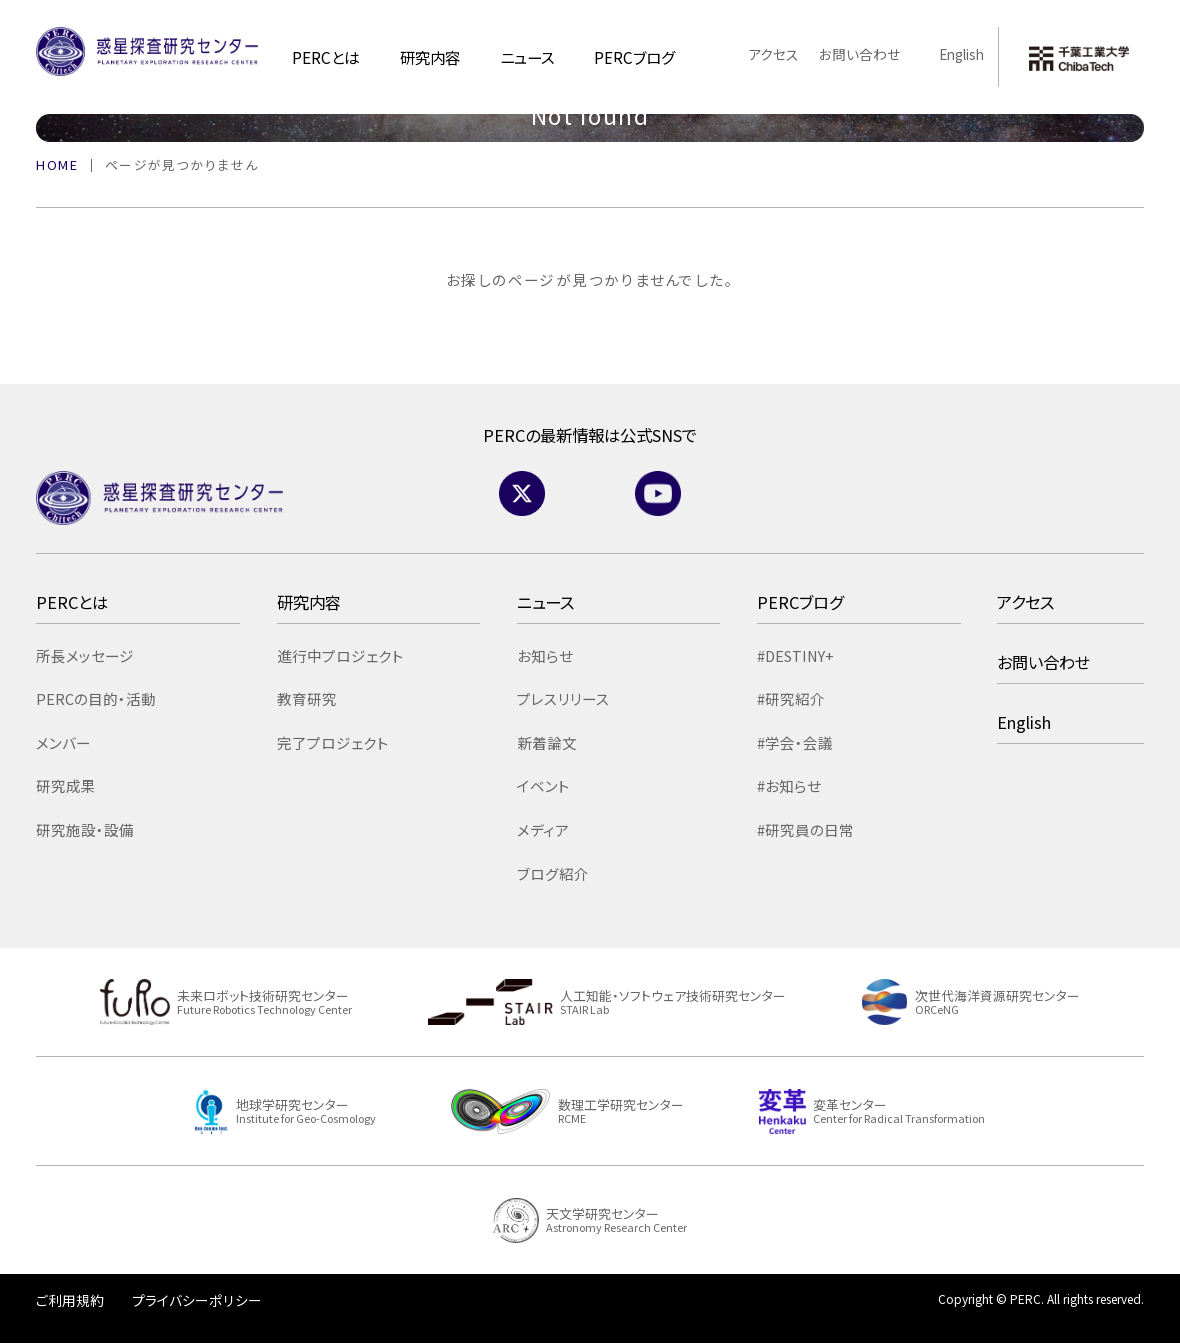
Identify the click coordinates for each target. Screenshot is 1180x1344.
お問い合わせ (859, 54)
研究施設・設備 (85, 829)
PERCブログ (800, 602)
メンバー (63, 742)
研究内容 (430, 57)
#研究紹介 (791, 698)
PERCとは (325, 57)
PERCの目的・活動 (96, 698)
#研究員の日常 (805, 829)
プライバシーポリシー (197, 1300)
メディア (543, 829)
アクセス (773, 54)
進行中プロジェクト (340, 655)
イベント (543, 785)
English (952, 54)
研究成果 (66, 785)
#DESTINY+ (795, 655)
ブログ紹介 (553, 873)
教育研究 (307, 698)
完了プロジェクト (333, 742)
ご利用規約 (70, 1300)
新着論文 (547, 742)
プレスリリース (563, 698)
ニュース (527, 57)
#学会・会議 (795, 742)
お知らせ (545, 655)
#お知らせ (789, 785)
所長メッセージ (85, 655)
